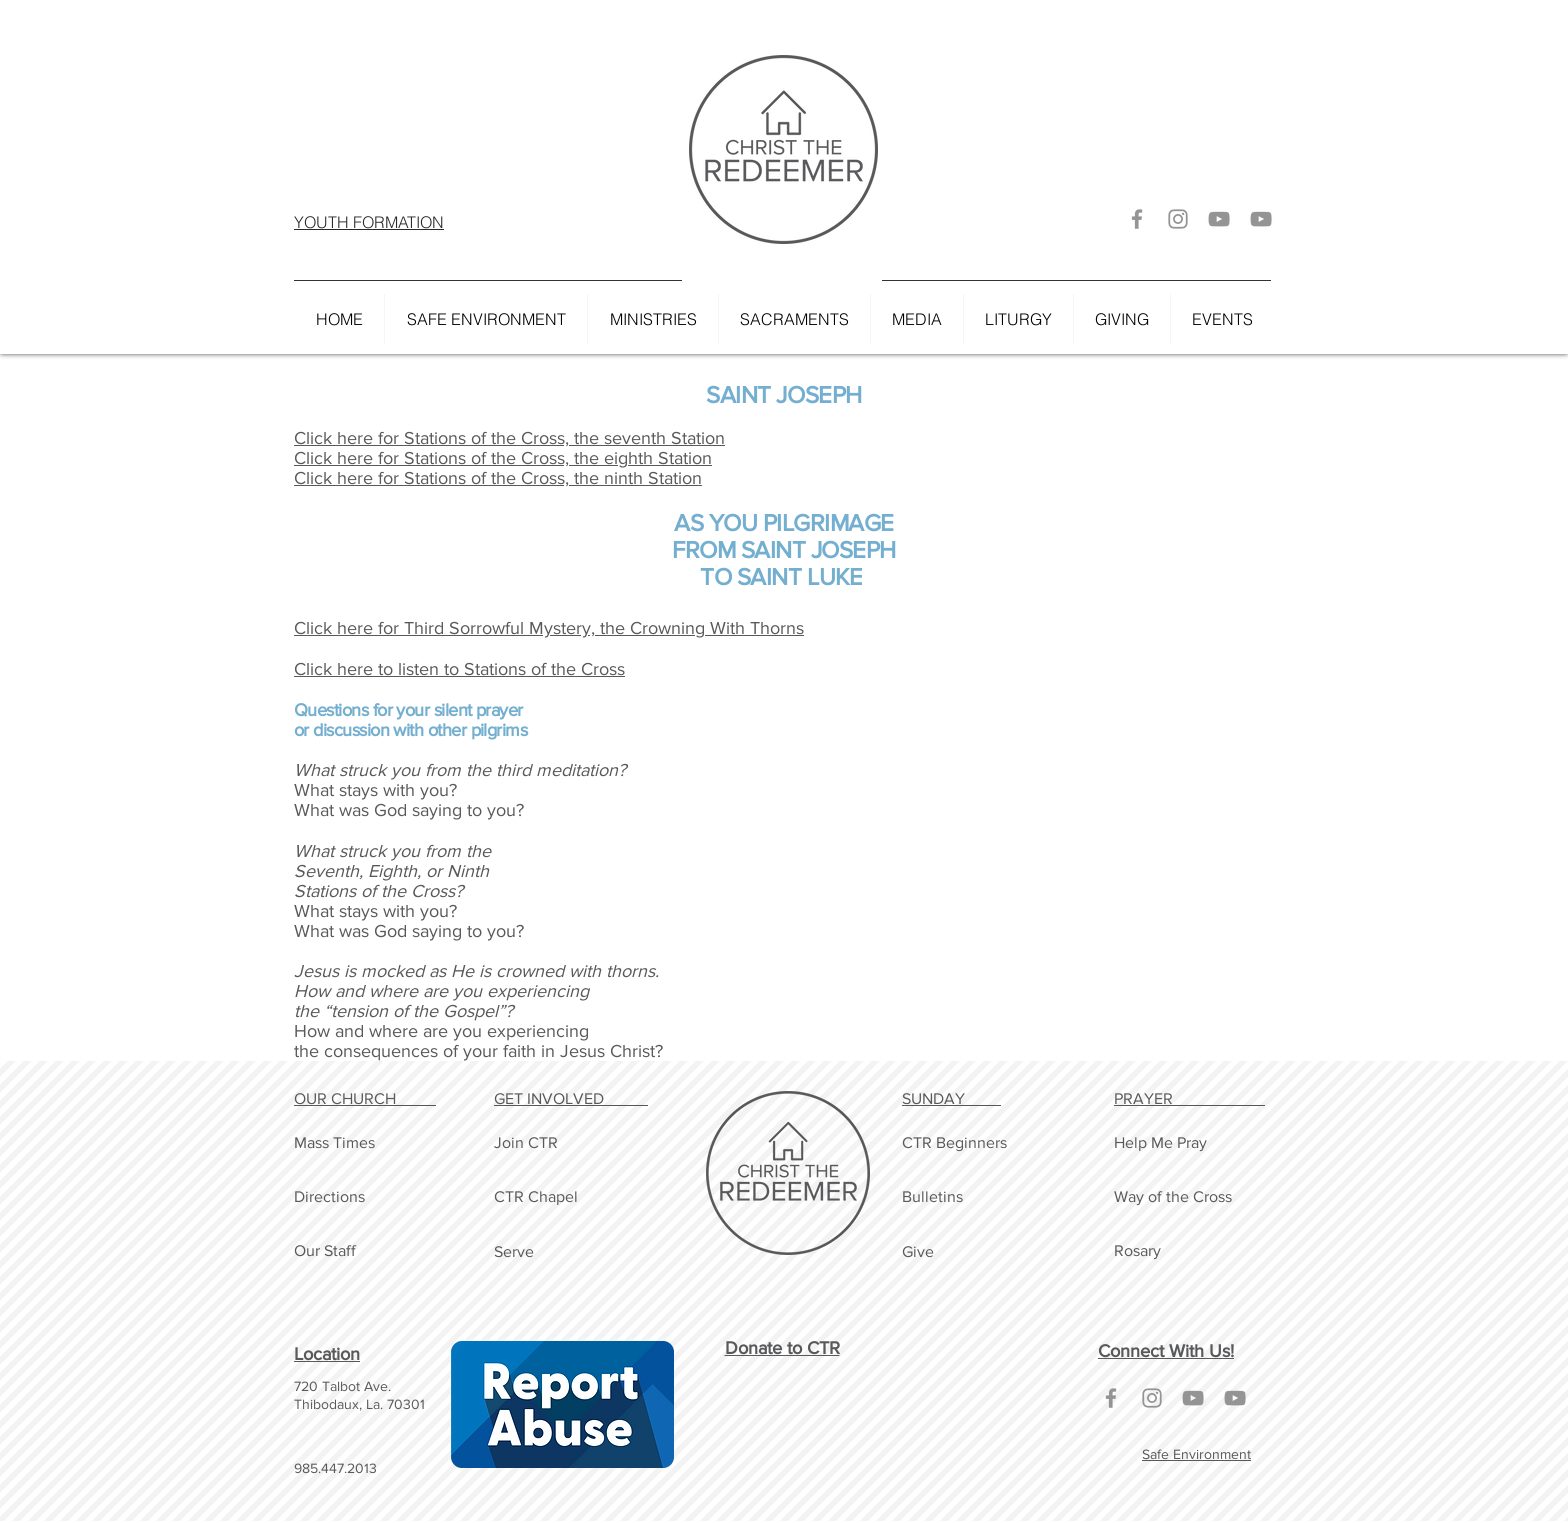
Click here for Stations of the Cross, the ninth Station (498, 478)
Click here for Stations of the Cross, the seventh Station (509, 438)
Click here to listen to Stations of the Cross (459, 669)
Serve (514, 1251)
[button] (652, 319)
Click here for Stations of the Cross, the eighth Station (503, 458)
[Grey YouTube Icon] (1219, 219)
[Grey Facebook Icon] (1137, 219)
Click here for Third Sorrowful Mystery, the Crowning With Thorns (549, 628)
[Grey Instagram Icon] (1178, 219)
